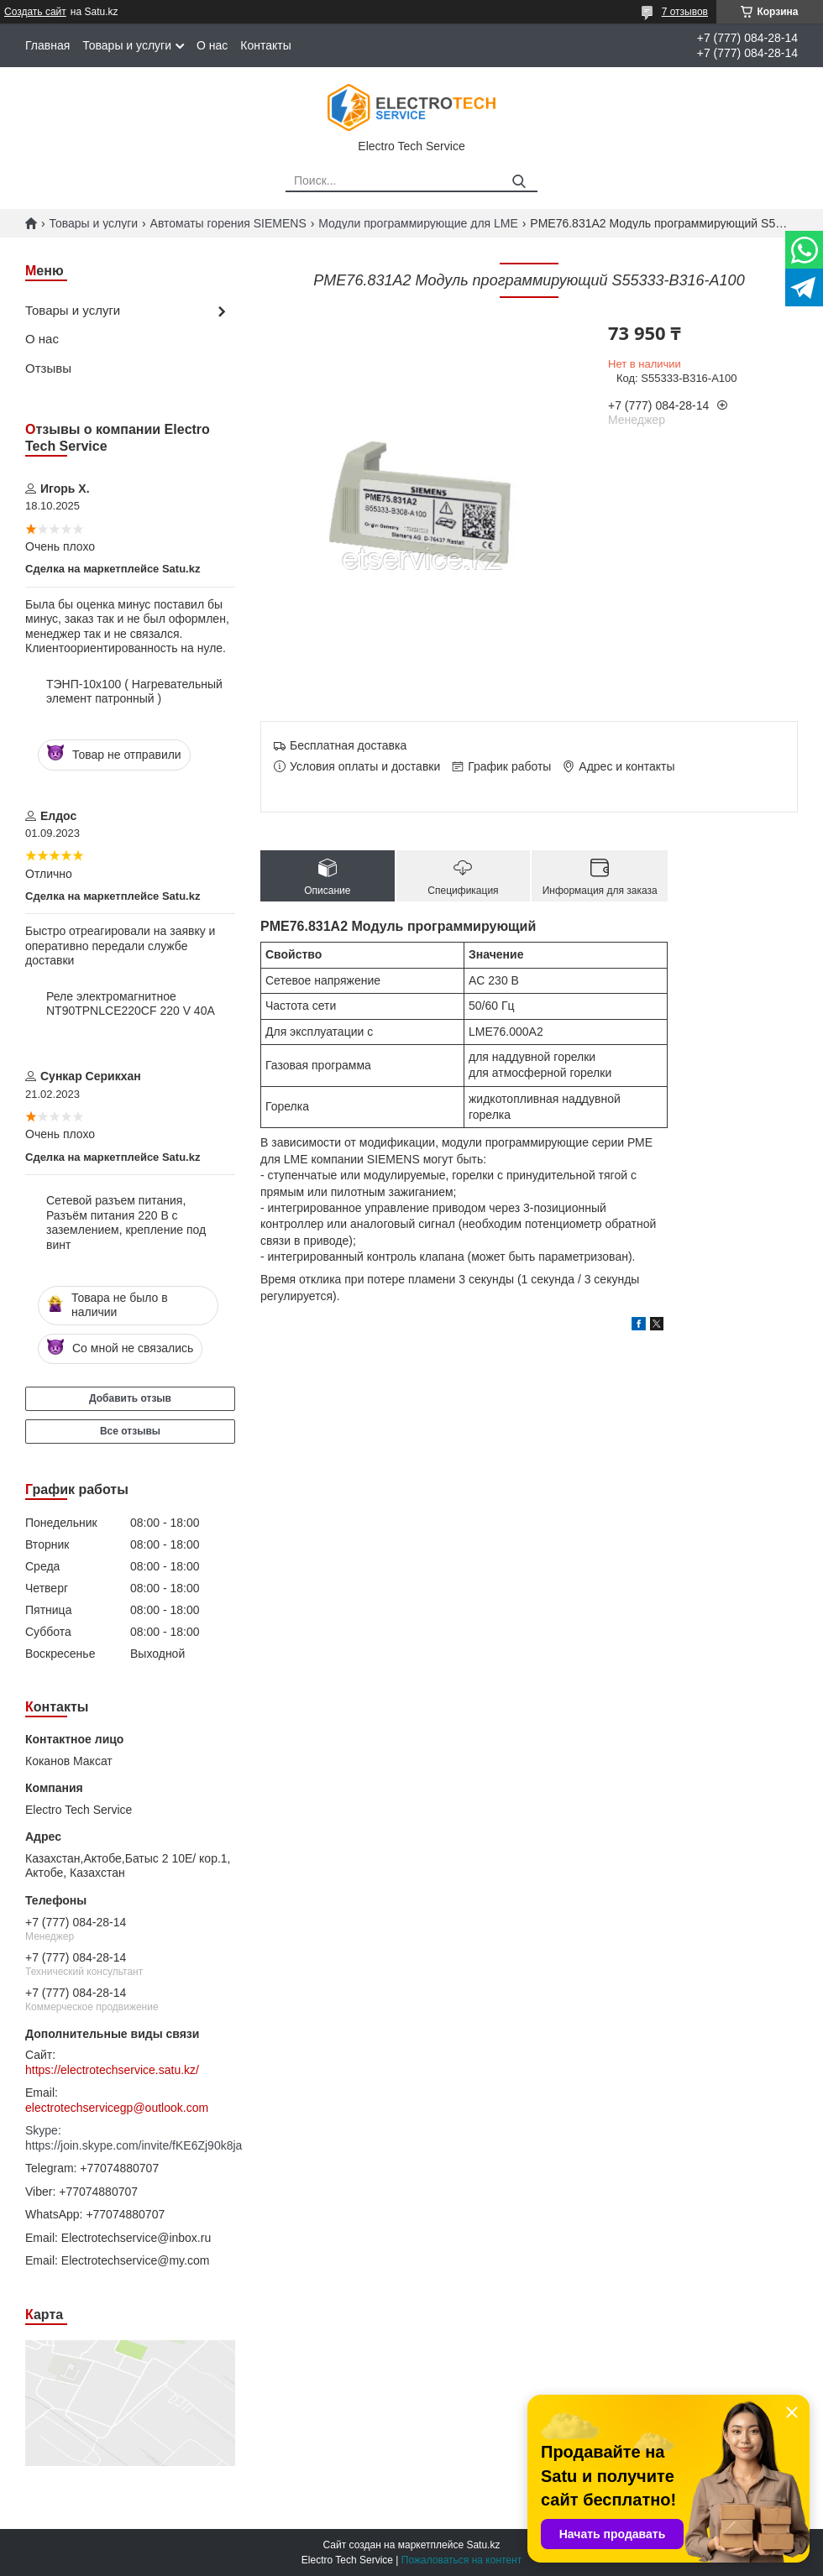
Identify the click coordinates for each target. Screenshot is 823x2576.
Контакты (265, 45)
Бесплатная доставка (348, 745)
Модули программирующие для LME (418, 223)
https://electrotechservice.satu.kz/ (112, 2070)
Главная (47, 45)
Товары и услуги (126, 45)
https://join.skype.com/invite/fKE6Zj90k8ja (130, 2145)
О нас (212, 45)
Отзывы (48, 368)
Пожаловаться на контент (461, 2560)
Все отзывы (130, 1431)
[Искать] (518, 181)
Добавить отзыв (130, 1398)
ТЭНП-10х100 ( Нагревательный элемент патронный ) (134, 691)
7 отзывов (685, 12)
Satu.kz (483, 2545)
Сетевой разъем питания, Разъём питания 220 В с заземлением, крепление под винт (126, 1222)
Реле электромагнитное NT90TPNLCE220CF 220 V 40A (130, 1004)
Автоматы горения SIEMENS (228, 223)
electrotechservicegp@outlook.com (116, 2107)
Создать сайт (35, 12)
